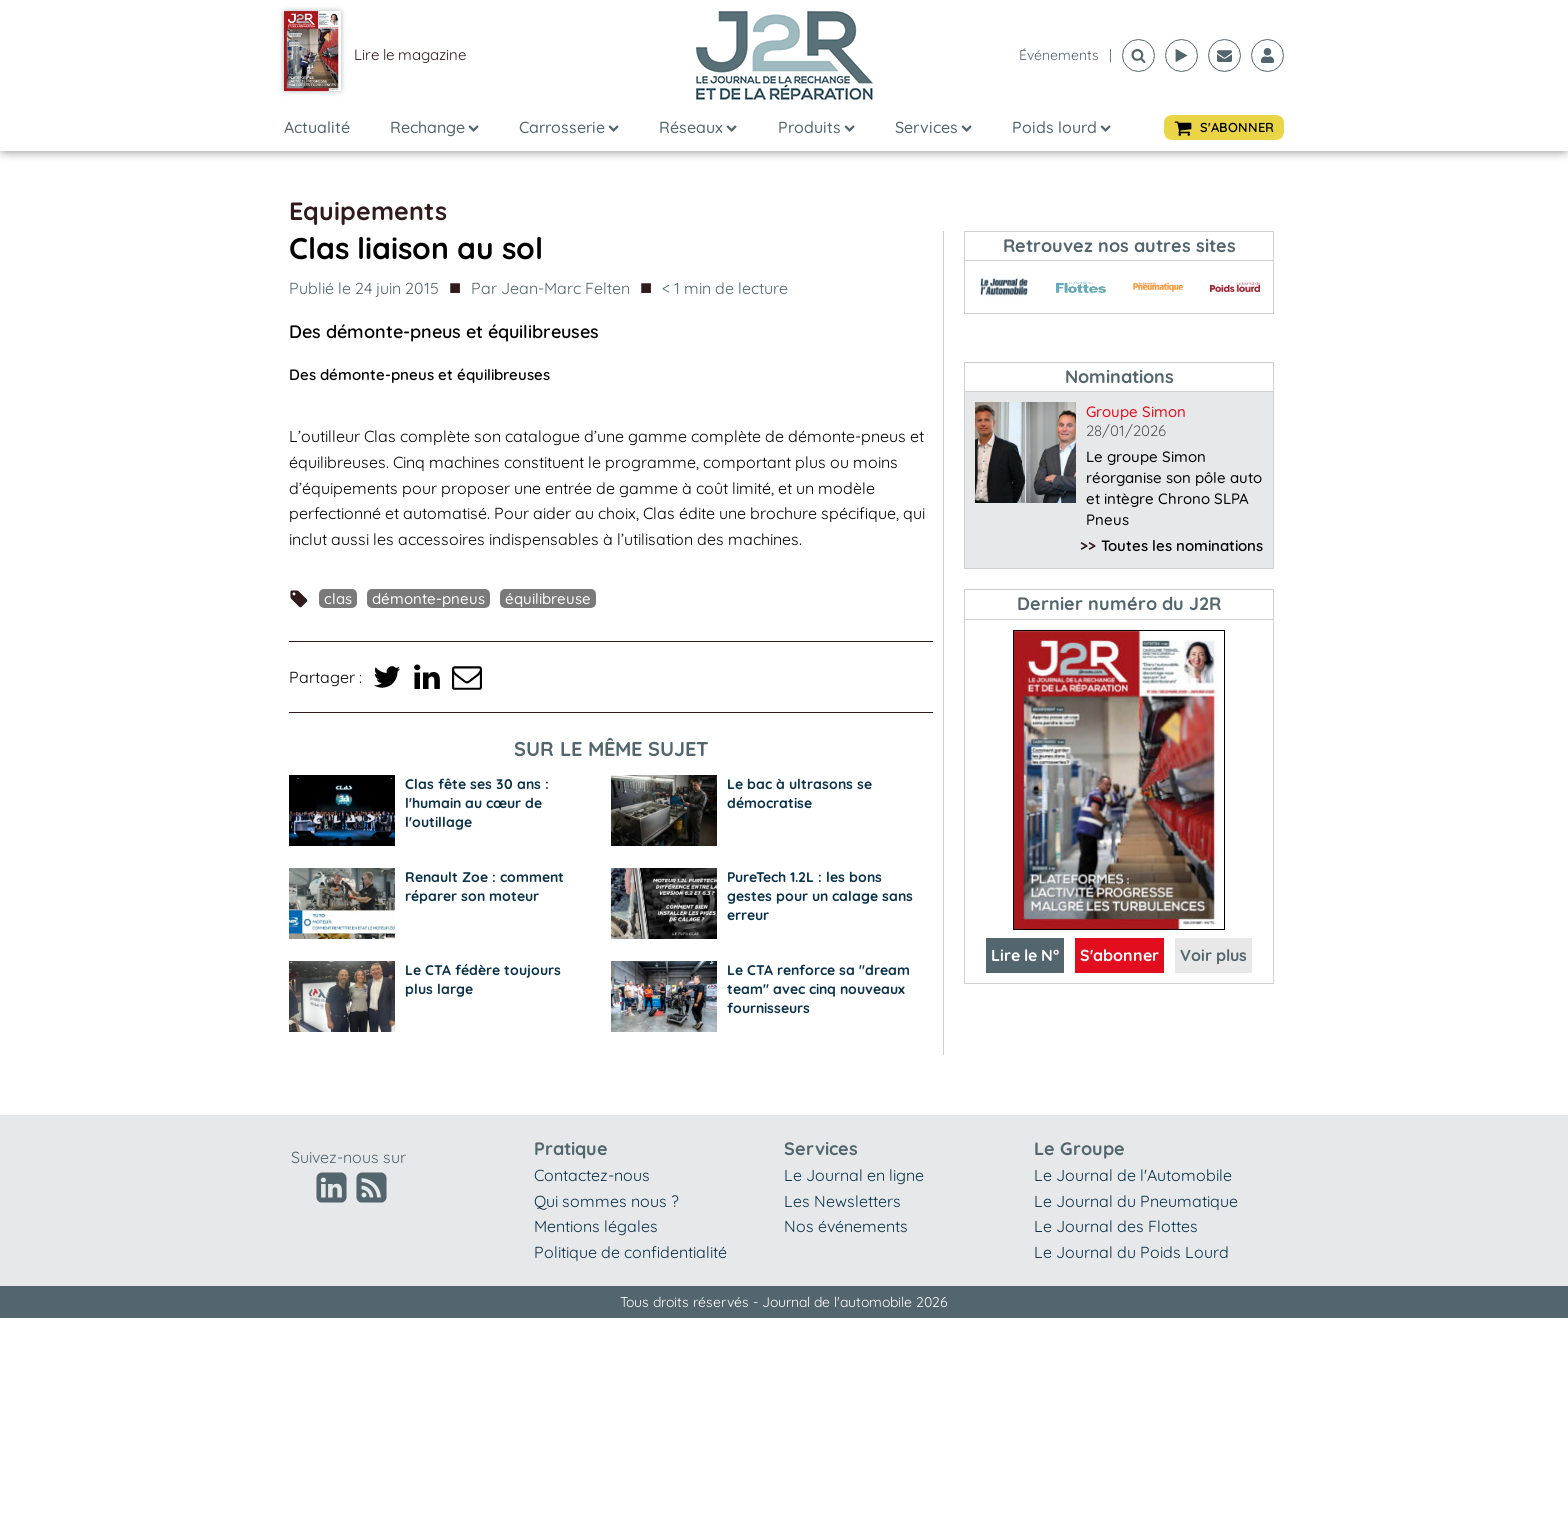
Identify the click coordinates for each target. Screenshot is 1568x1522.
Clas (338, 598)
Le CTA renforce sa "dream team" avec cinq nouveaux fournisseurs (818, 989)
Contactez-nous (592, 1175)
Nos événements (846, 1226)
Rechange (434, 127)
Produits (816, 127)
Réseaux (698, 127)
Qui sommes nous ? (606, 1201)
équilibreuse (548, 598)
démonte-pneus (428, 598)
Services (933, 127)
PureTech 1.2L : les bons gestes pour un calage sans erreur (820, 896)
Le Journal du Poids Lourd (1131, 1252)
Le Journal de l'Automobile (1133, 1175)
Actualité (317, 127)
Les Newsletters (842, 1201)
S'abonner (1119, 955)
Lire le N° (1025, 955)
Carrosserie (569, 127)
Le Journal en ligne (854, 1175)
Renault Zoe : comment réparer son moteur (484, 886)
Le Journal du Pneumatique (1136, 1201)
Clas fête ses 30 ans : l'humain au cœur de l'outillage (477, 803)
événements (1059, 55)
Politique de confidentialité (630, 1252)
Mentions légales (596, 1226)
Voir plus (1213, 955)
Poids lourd (1061, 127)
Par (550, 289)
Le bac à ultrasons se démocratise (799, 793)
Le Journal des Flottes (1116, 1226)
